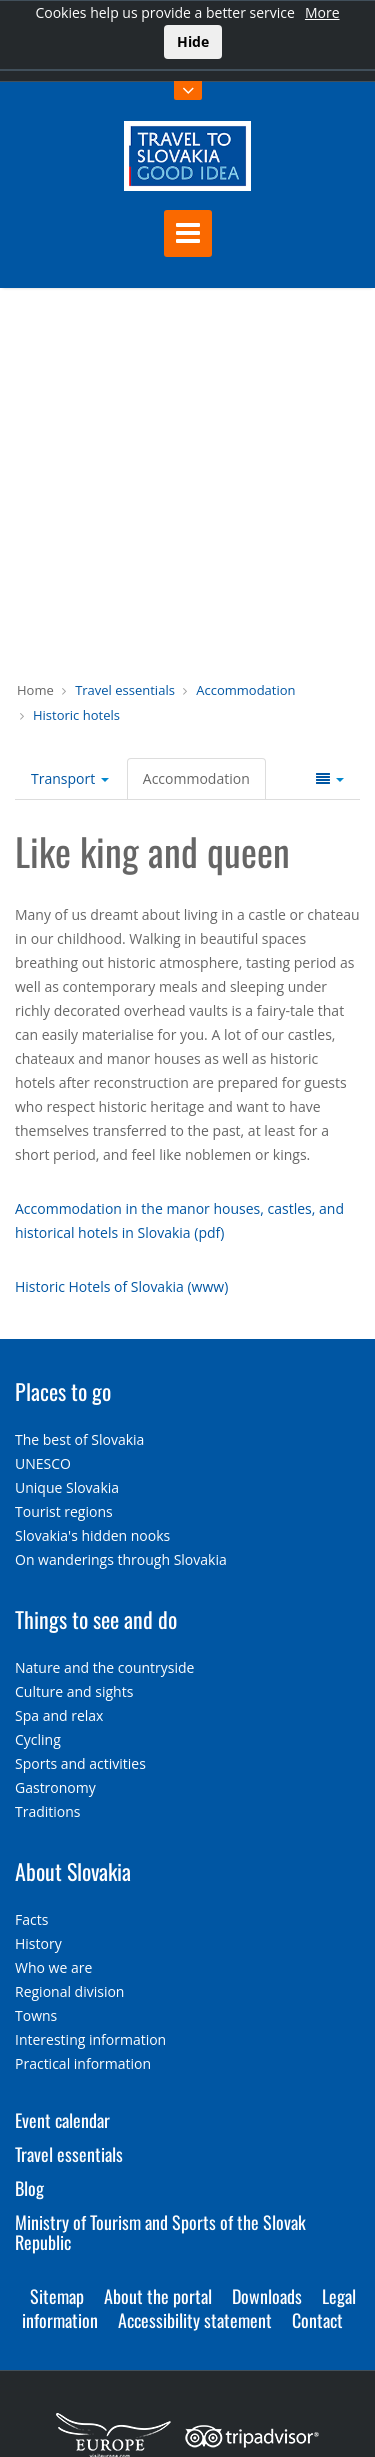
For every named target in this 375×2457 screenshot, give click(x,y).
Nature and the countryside (104, 1667)
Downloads (267, 2296)
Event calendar (62, 2120)
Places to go (63, 1391)
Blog (29, 2188)
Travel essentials (125, 690)
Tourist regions (64, 1511)
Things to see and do (96, 1619)
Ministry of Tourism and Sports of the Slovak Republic (160, 2232)
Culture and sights (74, 1691)
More (322, 12)
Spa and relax (59, 1715)
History (38, 1943)
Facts (31, 1919)
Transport (70, 778)
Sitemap (57, 2296)
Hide (193, 41)
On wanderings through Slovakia (121, 1559)
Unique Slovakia (67, 1487)
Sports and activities (80, 1763)
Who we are (53, 1967)
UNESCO (43, 1463)
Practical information (83, 2063)
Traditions (48, 1811)
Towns (36, 2015)
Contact (317, 2320)
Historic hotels (76, 715)
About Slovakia (73, 1871)
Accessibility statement (195, 2320)
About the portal (158, 2296)
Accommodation (245, 690)
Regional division (69, 1991)
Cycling (38, 1739)
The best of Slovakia (79, 1439)
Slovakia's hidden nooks (92, 1535)
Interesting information (90, 2039)
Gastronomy (55, 1787)
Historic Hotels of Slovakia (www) (121, 1286)
